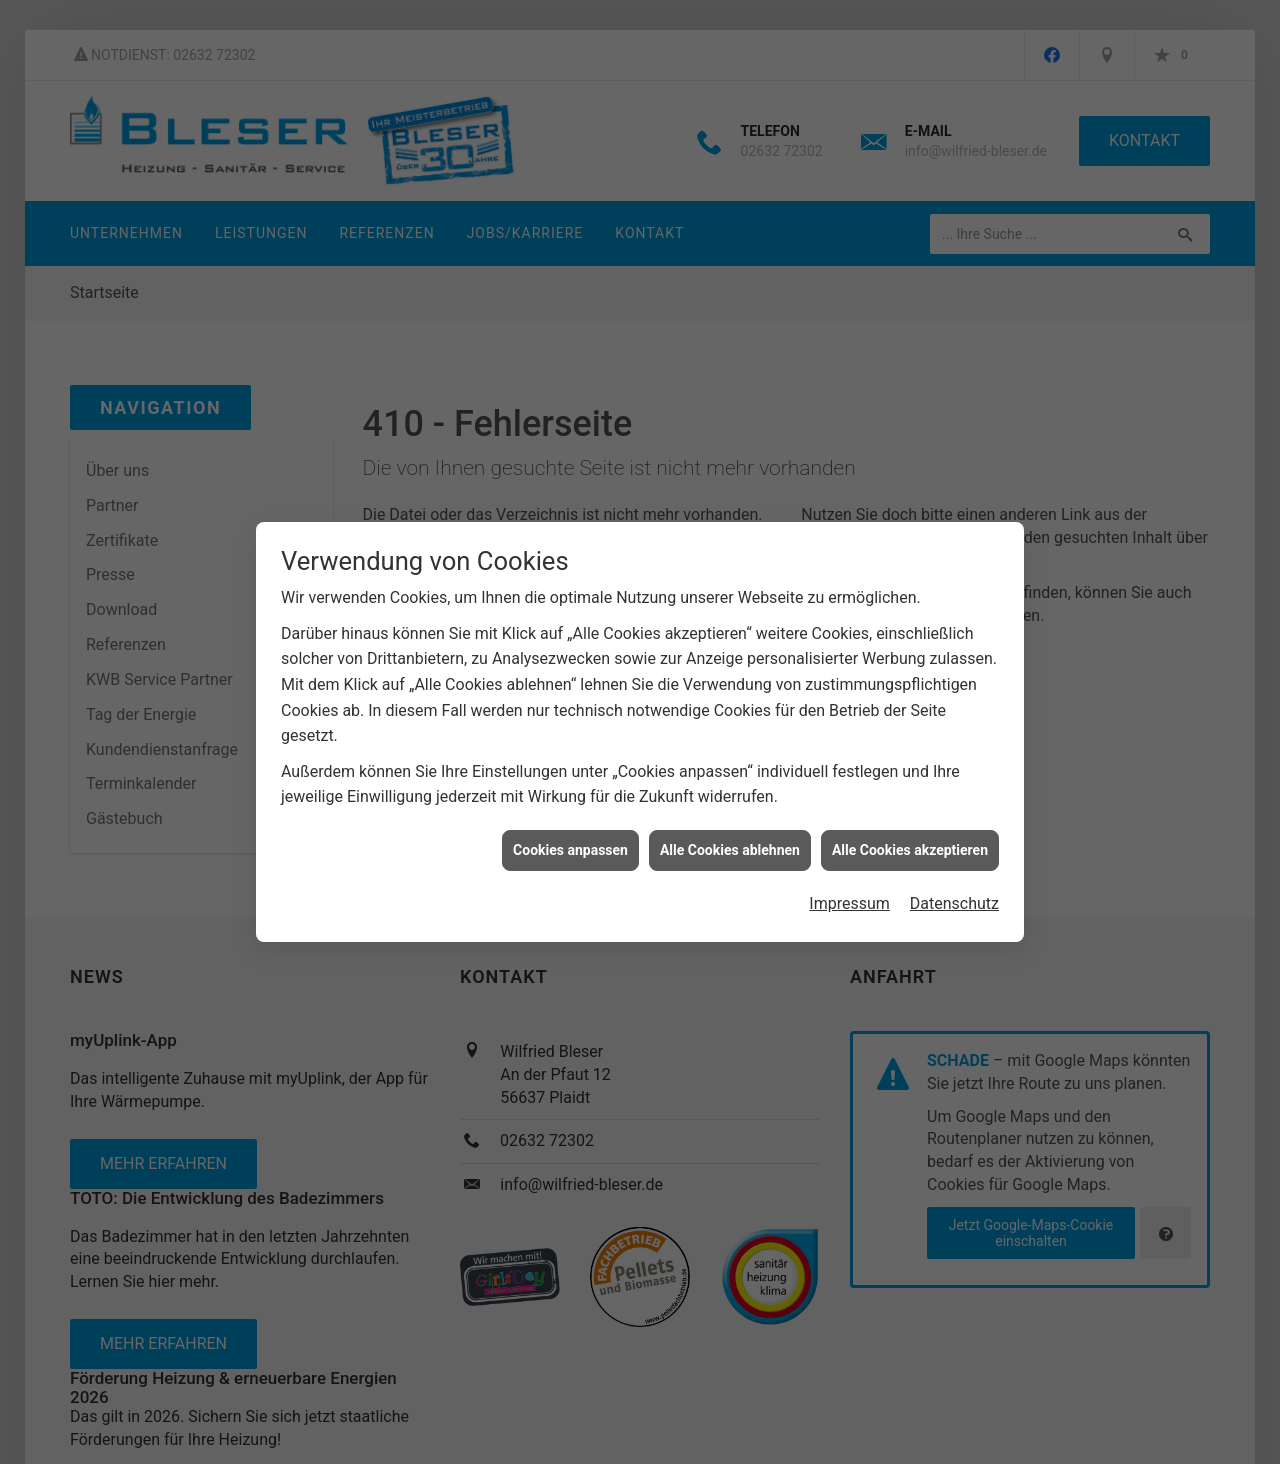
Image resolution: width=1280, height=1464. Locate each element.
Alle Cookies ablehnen (730, 840)
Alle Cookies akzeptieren (910, 840)
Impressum (849, 894)
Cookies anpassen (570, 840)
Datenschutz (954, 894)
